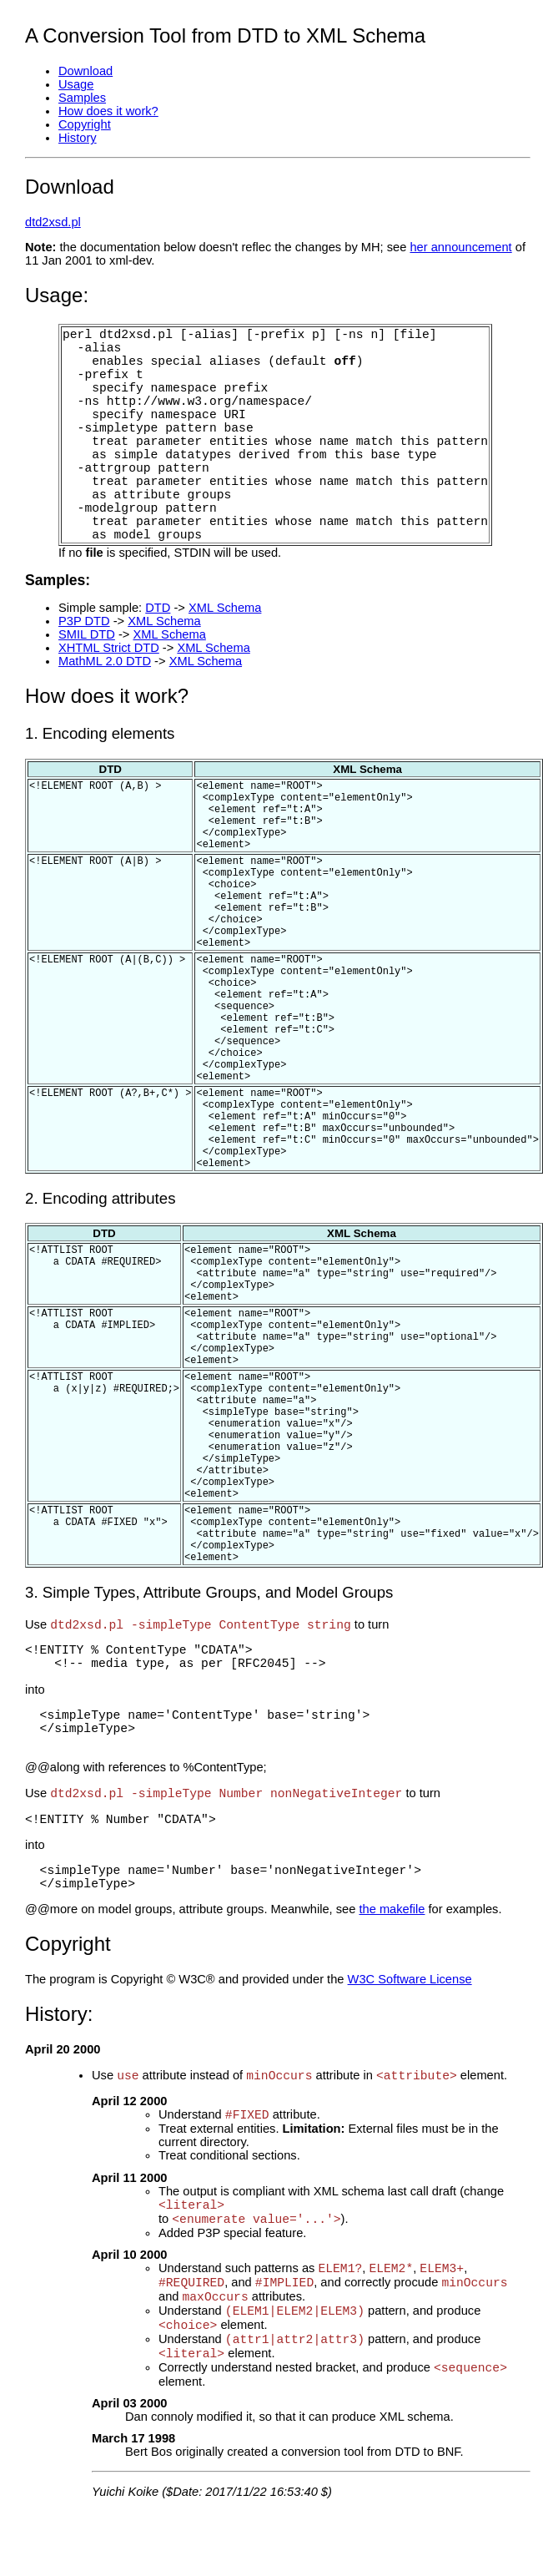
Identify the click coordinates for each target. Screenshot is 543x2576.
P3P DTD (84, 621)
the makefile (392, 1909)
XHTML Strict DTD (108, 647)
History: (59, 2014)
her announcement (460, 247)
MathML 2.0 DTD (104, 661)
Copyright (84, 124)
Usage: (56, 295)
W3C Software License (410, 1979)
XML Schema (225, 607)
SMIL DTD (86, 634)
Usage (75, 84)
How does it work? (108, 111)
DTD (157, 607)
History (77, 137)
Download (85, 71)
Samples (82, 97)
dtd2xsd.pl (53, 222)
